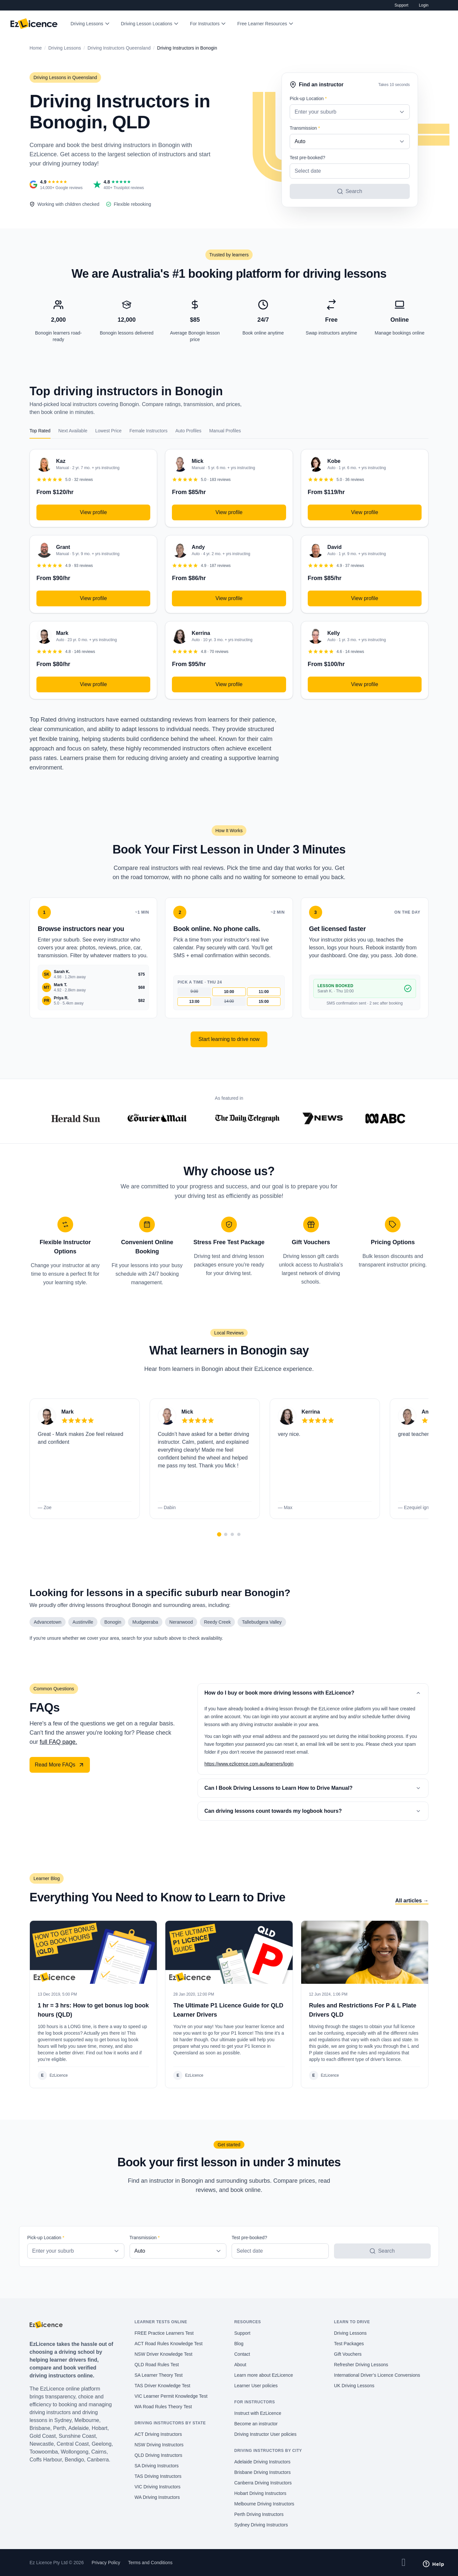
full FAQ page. (58, 1742)
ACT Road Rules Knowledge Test (168, 2343)
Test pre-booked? (307, 157)
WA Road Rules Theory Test (163, 2406)
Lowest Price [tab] (108, 430)
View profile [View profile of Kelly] (364, 684)
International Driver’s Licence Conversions (377, 2375)
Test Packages (349, 2343)
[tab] (219, 1534)
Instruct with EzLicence (257, 2413)
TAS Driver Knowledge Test (162, 2385)
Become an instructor (256, 2423)
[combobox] (350, 111)
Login (423, 5)
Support (401, 5)
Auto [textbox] (300, 141)
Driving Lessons (87, 23)
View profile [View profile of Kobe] (364, 512)
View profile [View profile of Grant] (93, 598)
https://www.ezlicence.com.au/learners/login (249, 1763)
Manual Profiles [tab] (225, 430)
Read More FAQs (60, 1765)
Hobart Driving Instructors (260, 2493)
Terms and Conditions (150, 2562)
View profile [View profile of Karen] (93, 512)
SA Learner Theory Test (159, 2375)
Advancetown (47, 1622)
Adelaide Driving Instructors (262, 2461)
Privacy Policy (106, 2562)
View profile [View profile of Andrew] (229, 598)
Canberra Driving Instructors (263, 2482)
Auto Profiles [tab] (188, 430)
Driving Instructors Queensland (119, 48)
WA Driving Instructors (157, 2497)
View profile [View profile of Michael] (229, 512)
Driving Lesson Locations (146, 23)
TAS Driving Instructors (158, 2476)
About (240, 2364)
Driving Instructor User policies (265, 2434)
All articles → (411, 1900)
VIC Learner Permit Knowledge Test (171, 2396)
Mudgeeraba (145, 1622)
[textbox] (349, 112)
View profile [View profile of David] (364, 598)
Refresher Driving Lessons (361, 2364)
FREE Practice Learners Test (164, 2333)
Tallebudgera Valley (261, 1622)
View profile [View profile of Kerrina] (229, 684)
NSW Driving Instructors (159, 2444)
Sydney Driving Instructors (261, 2524)
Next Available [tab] (72, 430)
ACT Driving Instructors (158, 2434)
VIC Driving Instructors (157, 2486)
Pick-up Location (308, 98)
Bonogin (112, 1622)
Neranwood (181, 1622)
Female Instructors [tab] (148, 430)
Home (36, 48)
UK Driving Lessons (354, 2385)
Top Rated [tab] (40, 430)
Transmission (305, 128)
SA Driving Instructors (157, 2465)
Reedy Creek (217, 1622)
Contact (242, 2354)
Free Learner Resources (262, 23)
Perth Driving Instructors (258, 2514)
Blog (238, 2343)
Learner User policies (256, 2385)
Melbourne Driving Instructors (264, 2503)
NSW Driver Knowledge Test (163, 2354)
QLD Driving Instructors (158, 2455)
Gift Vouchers (348, 2354)
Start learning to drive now (229, 1039)
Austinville (83, 1622)
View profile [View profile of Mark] (93, 684)
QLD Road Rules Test (157, 2364)
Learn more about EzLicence (263, 2375)
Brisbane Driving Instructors (262, 2472)
